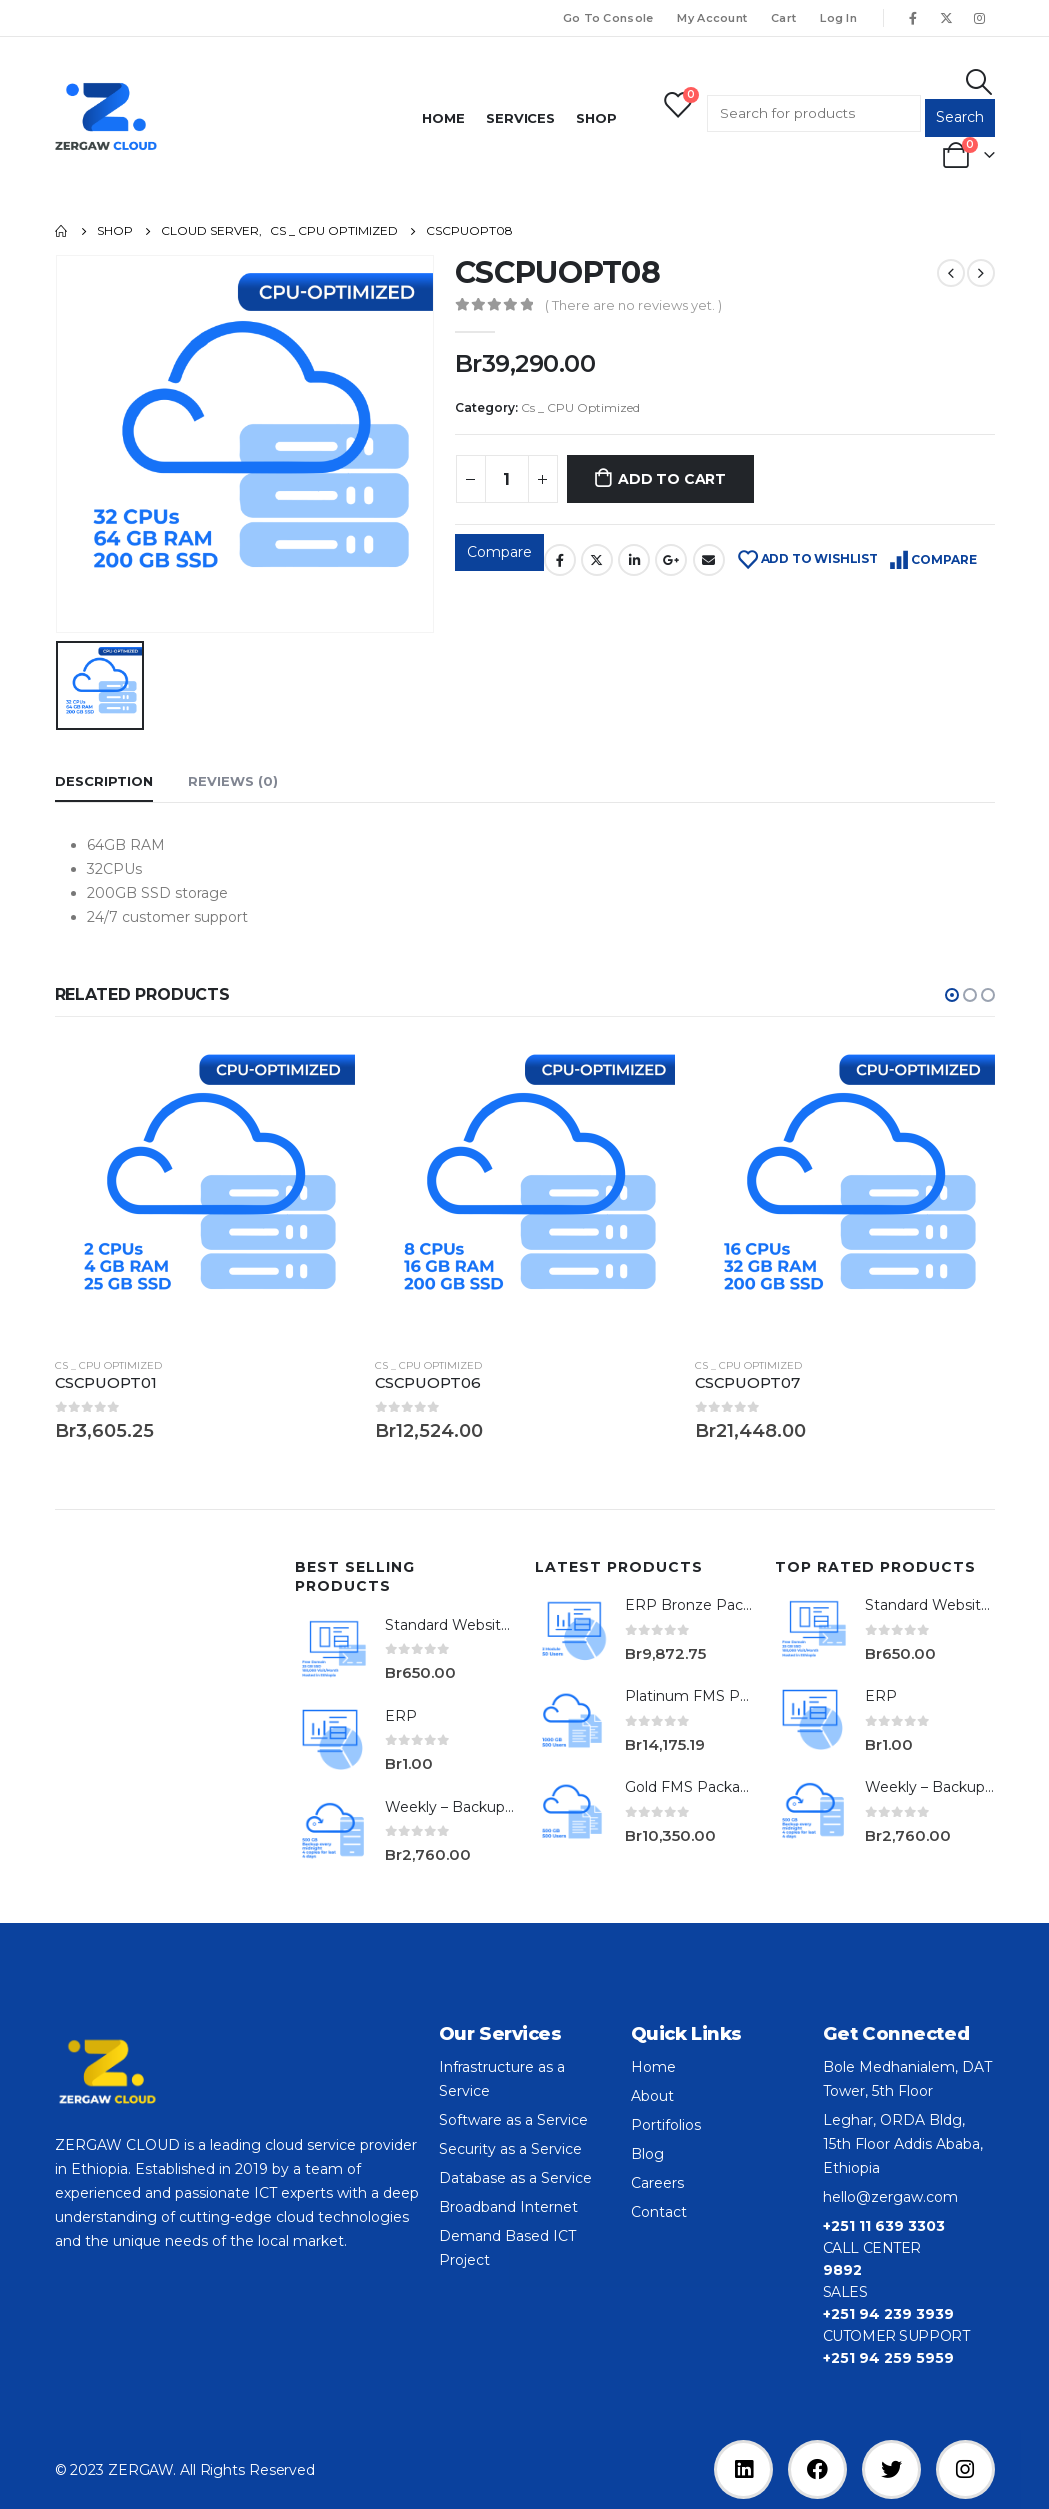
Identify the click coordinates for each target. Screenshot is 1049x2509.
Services (520, 118)
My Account (712, 18)
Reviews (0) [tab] (233, 781)
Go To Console (608, 18)
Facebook (560, 560)
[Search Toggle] (978, 82)
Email (709, 560)
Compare (499, 552)
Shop (596, 118)
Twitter (597, 560)
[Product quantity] (507, 479)
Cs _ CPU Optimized (580, 407)
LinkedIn (634, 560)
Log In (838, 18)
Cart (783, 18)
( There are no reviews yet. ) (633, 305)
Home (443, 118)
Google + (671, 560)
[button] (952, 995)
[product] (205, 1191)
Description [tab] (104, 781)
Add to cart (672, 479)
